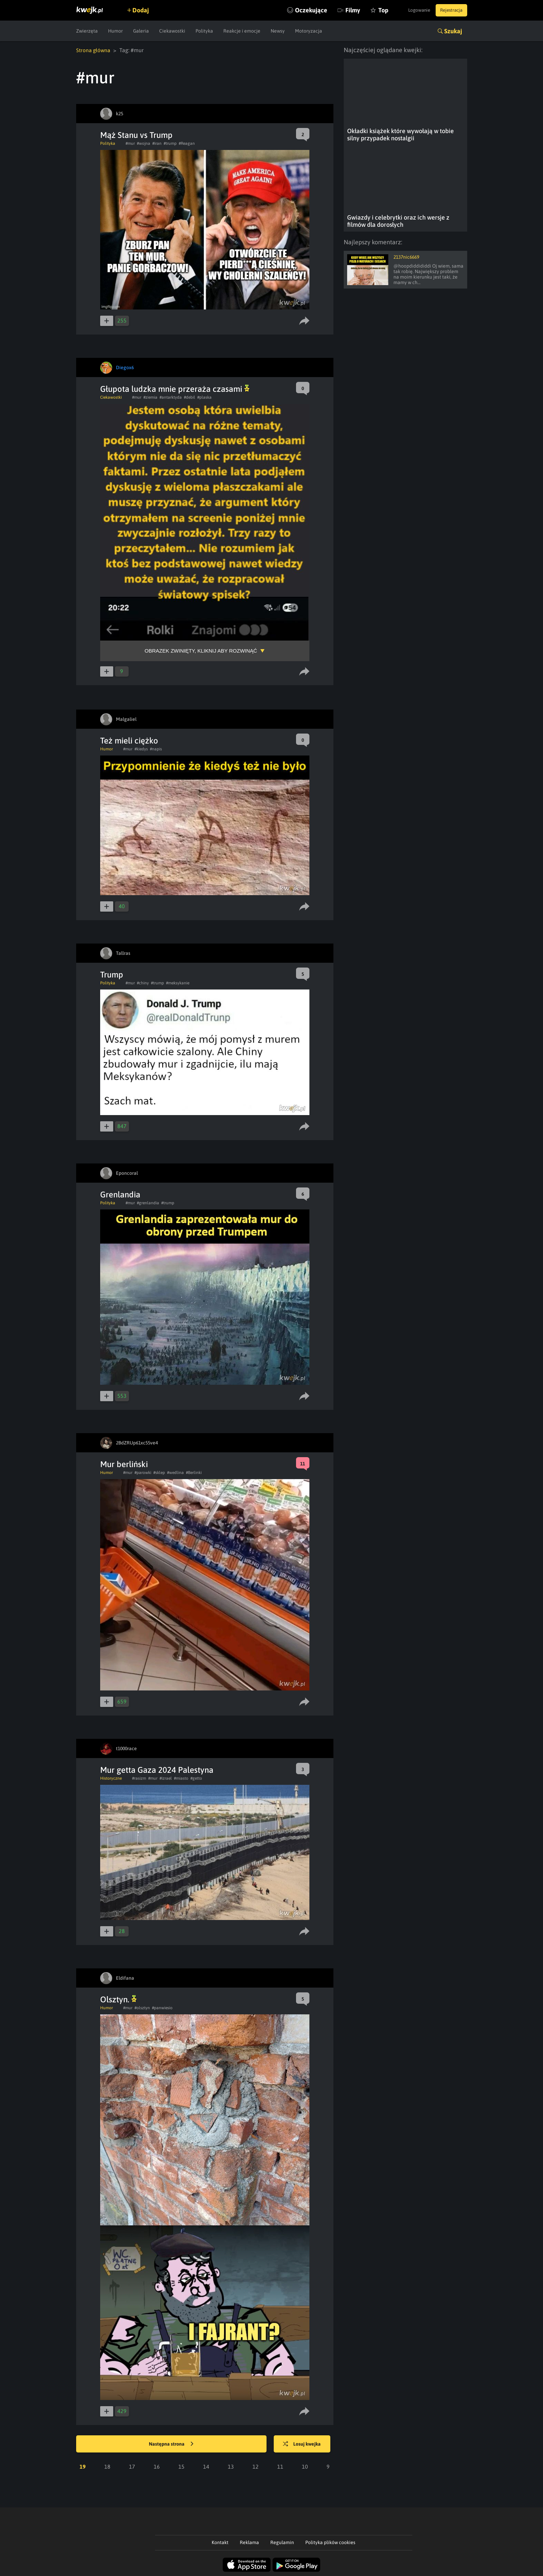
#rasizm (139, 1778)
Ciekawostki (172, 31)
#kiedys (141, 748)
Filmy (341, 10)
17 (132, 2466)
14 (206, 2466)
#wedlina (175, 1472)
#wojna (143, 143)
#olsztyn (142, 2007)
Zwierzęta (87, 31)
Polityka (204, 31)
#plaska (204, 397)
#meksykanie (177, 982)
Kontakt (220, 2542)
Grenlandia (120, 1194)
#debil (189, 397)
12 (255, 2466)
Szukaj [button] (453, 31)
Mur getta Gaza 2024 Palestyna (156, 1769)
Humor (115, 31)
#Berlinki (194, 1472)
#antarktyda (171, 397)
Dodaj (143, 10)
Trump (111, 974)
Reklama (249, 2542)
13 (231, 2466)
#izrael (166, 1778)
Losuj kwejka (305, 2444)
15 (181, 2466)
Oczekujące (300, 10)
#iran (157, 143)
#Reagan (187, 143)
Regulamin (282, 2542)
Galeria (141, 31)
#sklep (159, 1472)
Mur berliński (124, 1463)
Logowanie (413, 10)
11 (280, 2466)
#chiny (143, 982)
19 (83, 2466)
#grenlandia (148, 1202)
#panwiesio (162, 2007)
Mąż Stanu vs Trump (136, 134)
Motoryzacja (308, 31)
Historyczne (111, 1778)
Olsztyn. (118, 1999)
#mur (130, 143)
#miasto (181, 1778)
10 (305, 2466)
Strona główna (93, 50)
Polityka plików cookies (330, 2542)
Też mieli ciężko (129, 740)
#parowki (142, 1472)
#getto (196, 1778)
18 (107, 2466)
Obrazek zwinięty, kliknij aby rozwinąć (201, 650)
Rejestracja (449, 10)
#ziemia (150, 397)
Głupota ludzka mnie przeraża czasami (174, 388)
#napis (156, 748)
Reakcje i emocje (241, 31)
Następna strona (171, 2444)
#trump (170, 143)
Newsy (278, 31)
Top (372, 10)
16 (157, 2466)
